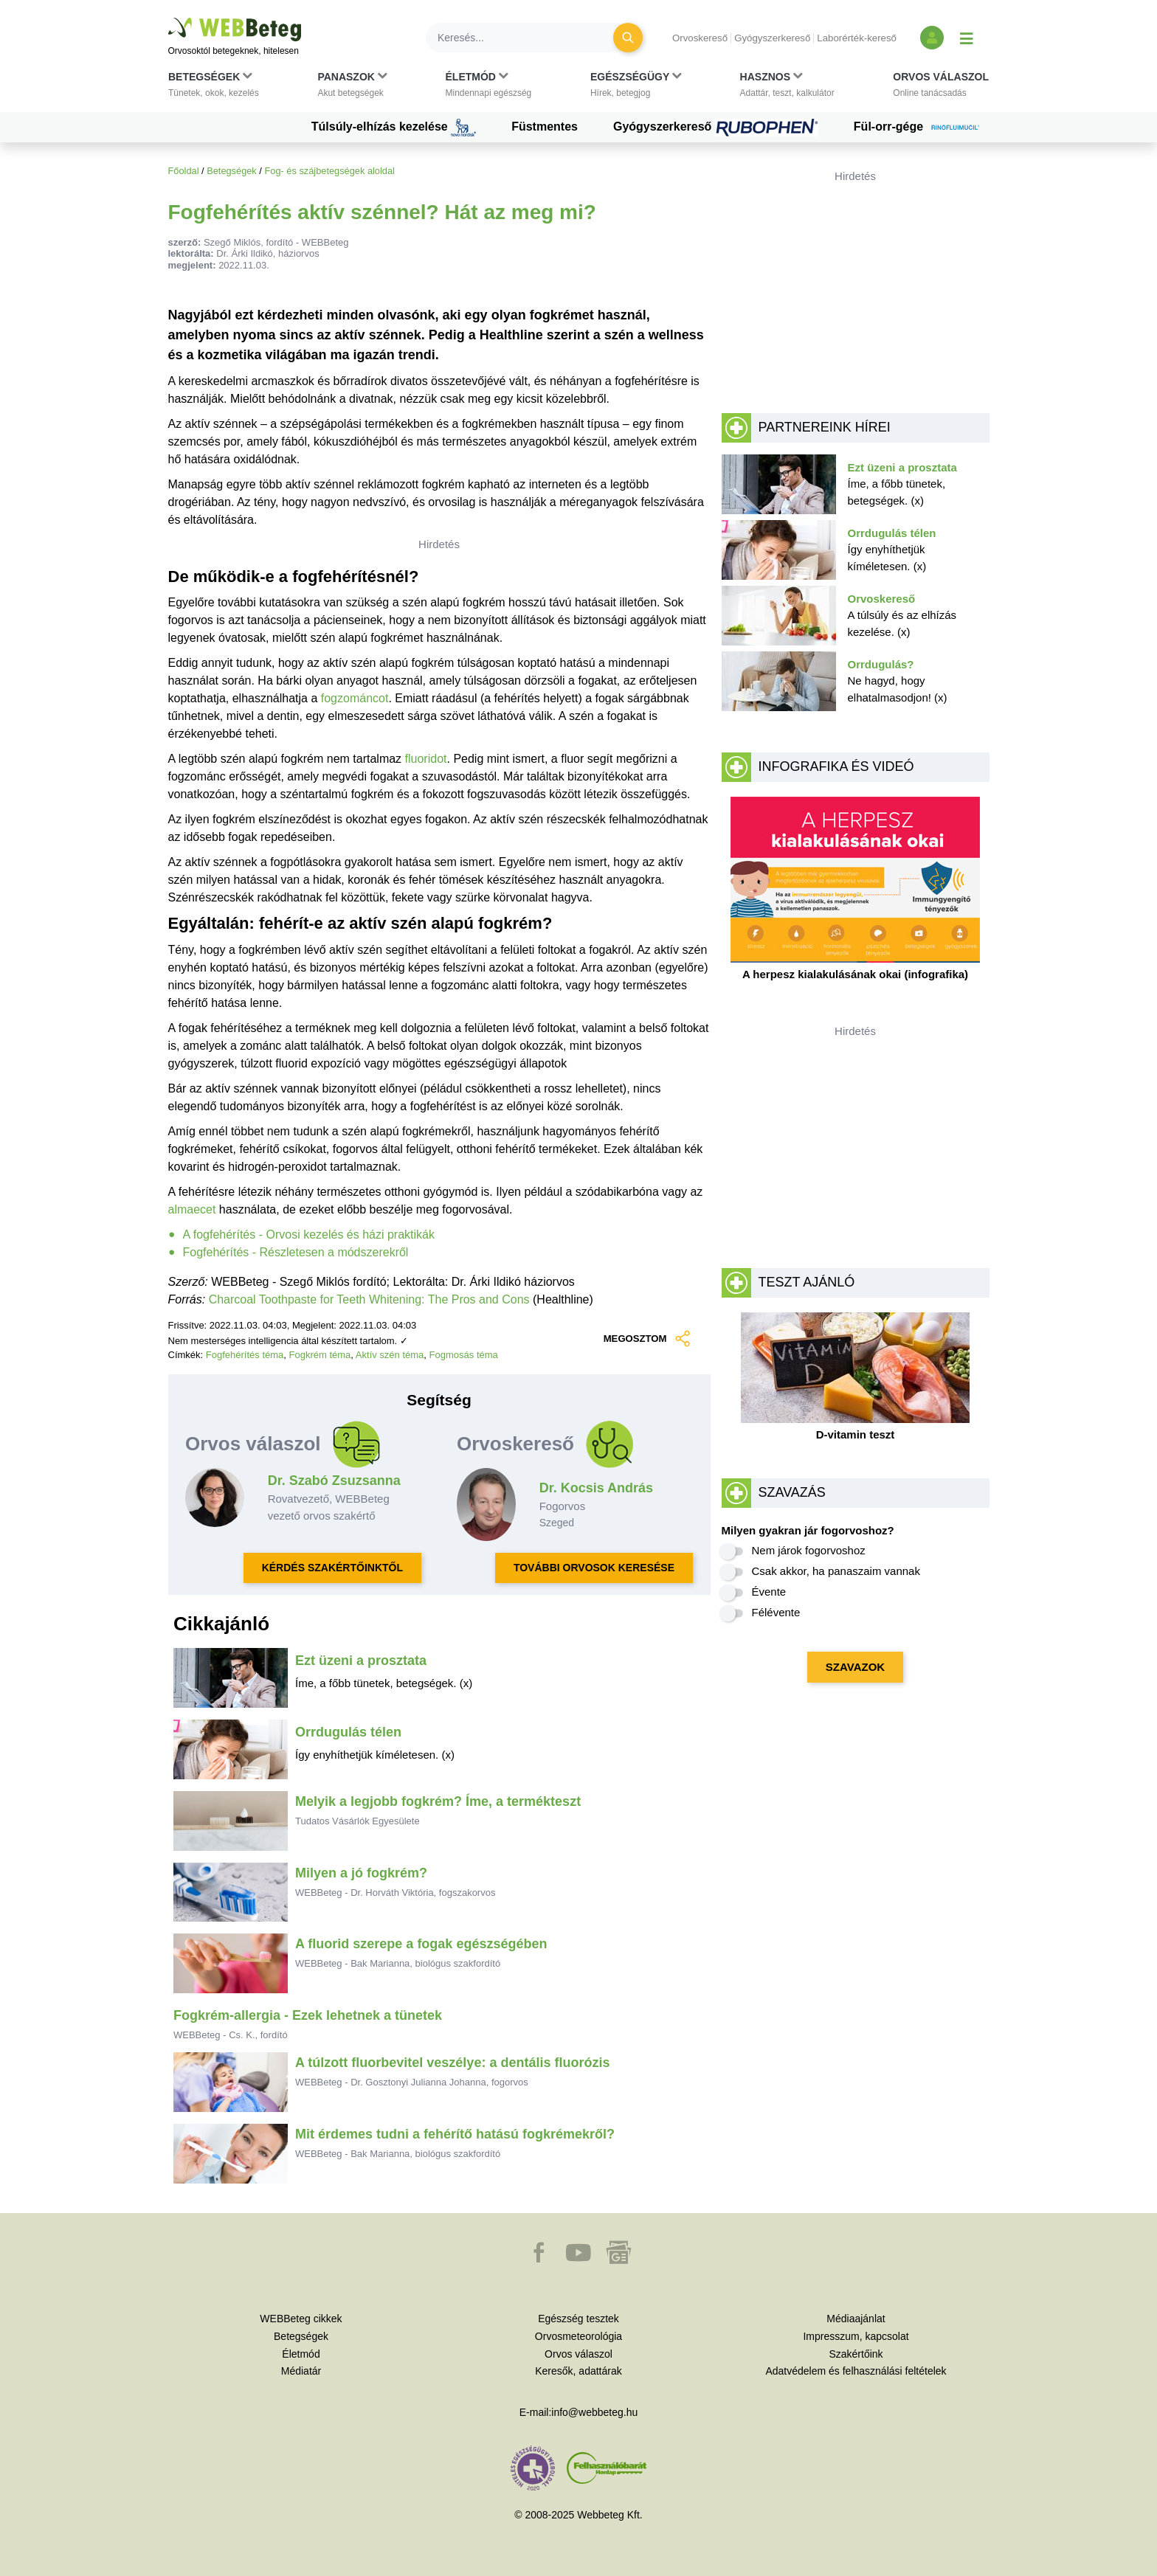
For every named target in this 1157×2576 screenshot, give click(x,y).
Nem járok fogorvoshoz (809, 1550)
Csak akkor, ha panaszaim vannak (836, 1571)
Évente (769, 1591)
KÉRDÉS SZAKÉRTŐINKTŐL (332, 1567)
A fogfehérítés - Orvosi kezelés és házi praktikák (309, 1234)
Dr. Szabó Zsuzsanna (334, 1480)
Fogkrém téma (320, 1354)
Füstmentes (544, 126)
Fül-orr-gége (922, 127)
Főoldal (183, 170)
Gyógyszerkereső (772, 38)
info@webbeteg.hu (594, 2412)
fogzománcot (355, 698)
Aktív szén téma (390, 1354)
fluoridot (426, 758)
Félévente (776, 1612)
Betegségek (232, 170)
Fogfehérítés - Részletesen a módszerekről (296, 1252)
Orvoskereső (700, 38)
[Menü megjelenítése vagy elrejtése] (967, 37)
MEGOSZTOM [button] (645, 1338)
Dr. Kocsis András (596, 1488)
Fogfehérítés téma (245, 1354)
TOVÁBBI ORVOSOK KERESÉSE (594, 1567)
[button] (213, 87)
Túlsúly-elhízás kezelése (393, 127)
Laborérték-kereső (857, 38)
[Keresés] (528, 37)
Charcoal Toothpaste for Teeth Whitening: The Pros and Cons (369, 1299)
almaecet (192, 1209)
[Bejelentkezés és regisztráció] (932, 37)
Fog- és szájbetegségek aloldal (329, 170)
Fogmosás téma (463, 1354)
